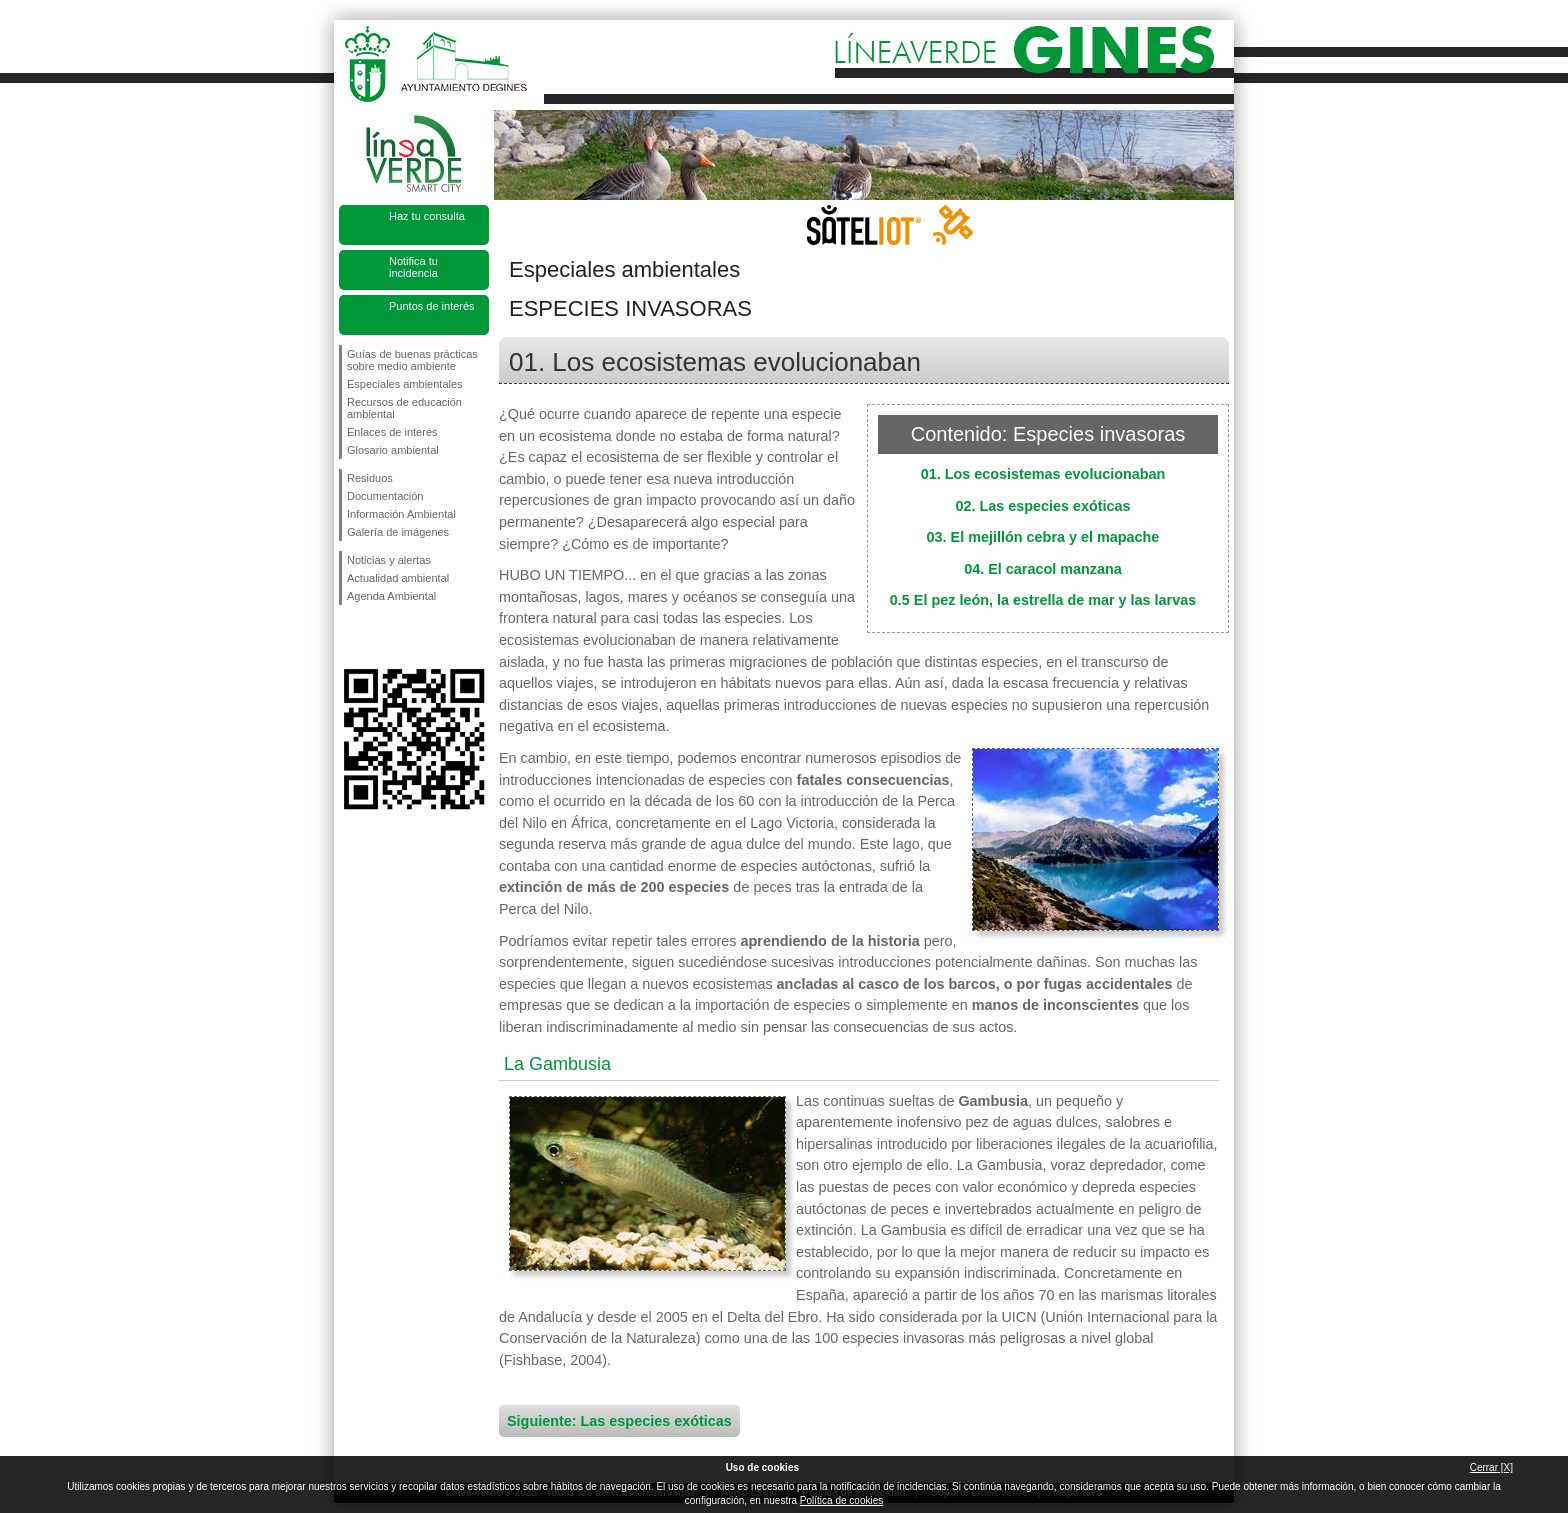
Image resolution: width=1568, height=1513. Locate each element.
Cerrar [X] (1491, 1467)
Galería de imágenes (398, 532)
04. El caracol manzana (1043, 569)
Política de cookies (841, 1500)
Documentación (385, 496)
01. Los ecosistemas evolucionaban (1043, 474)
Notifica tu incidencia (413, 267)
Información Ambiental (401, 514)
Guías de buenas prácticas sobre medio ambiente (412, 360)
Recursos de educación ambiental (404, 408)
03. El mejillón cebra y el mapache (1043, 537)
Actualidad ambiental (398, 578)
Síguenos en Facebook (351, 637)
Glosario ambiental (393, 450)
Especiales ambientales (405, 384)
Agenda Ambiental (391, 596)
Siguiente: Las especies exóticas (619, 1421)
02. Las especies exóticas (1042, 506)
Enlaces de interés (392, 432)
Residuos (370, 478)
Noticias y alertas (389, 560)
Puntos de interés (432, 306)
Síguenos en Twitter (384, 637)
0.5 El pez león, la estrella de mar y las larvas (1043, 600)
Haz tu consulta (427, 216)
